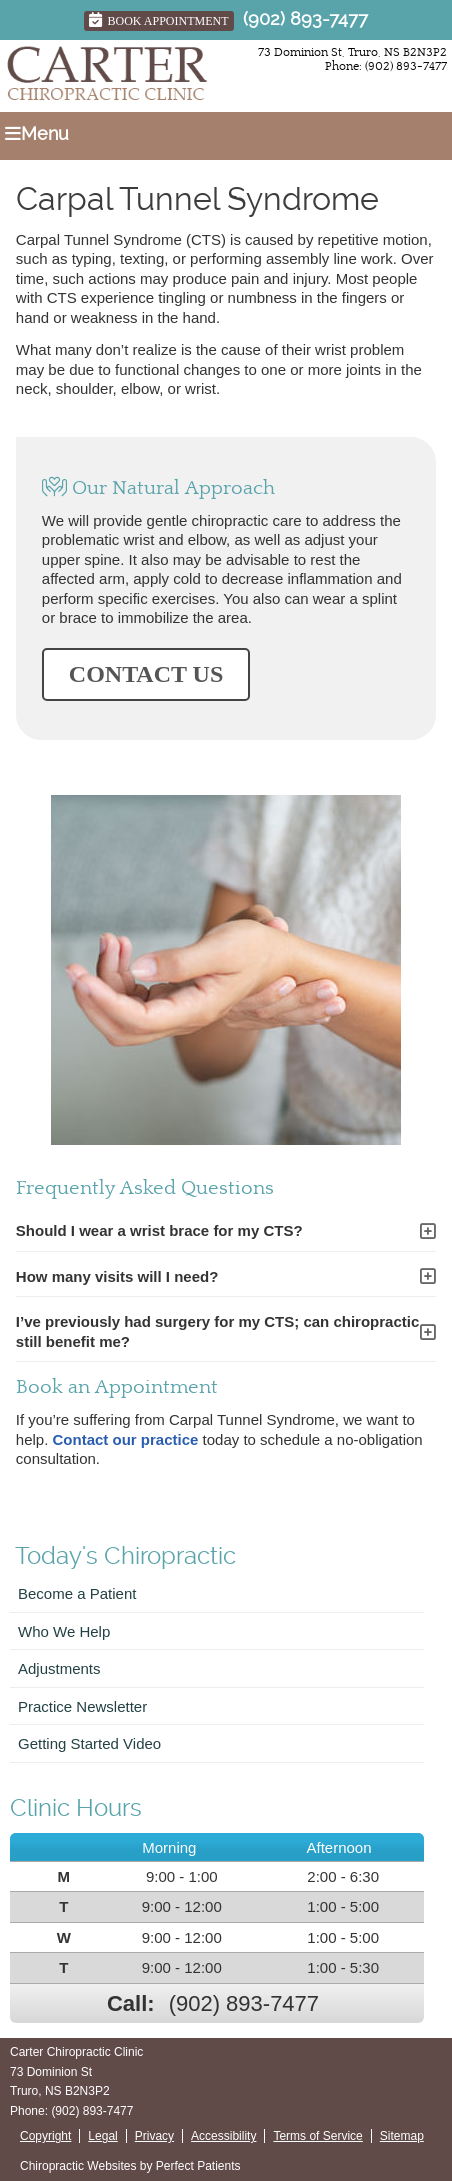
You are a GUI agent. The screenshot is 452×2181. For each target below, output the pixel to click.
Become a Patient (77, 1593)
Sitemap (402, 2136)
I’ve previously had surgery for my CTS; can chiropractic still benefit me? (217, 1331)
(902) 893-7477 (305, 18)
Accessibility (223, 2136)
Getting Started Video (89, 1743)
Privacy (154, 2136)
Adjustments (59, 1668)
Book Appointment (158, 20)
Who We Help (64, 1631)
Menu (37, 133)
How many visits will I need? (117, 1276)
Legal (102, 2136)
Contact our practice (126, 1439)
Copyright (45, 2136)
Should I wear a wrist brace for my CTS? (159, 1230)
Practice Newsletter (82, 1706)
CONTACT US (146, 674)
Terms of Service (317, 2136)
